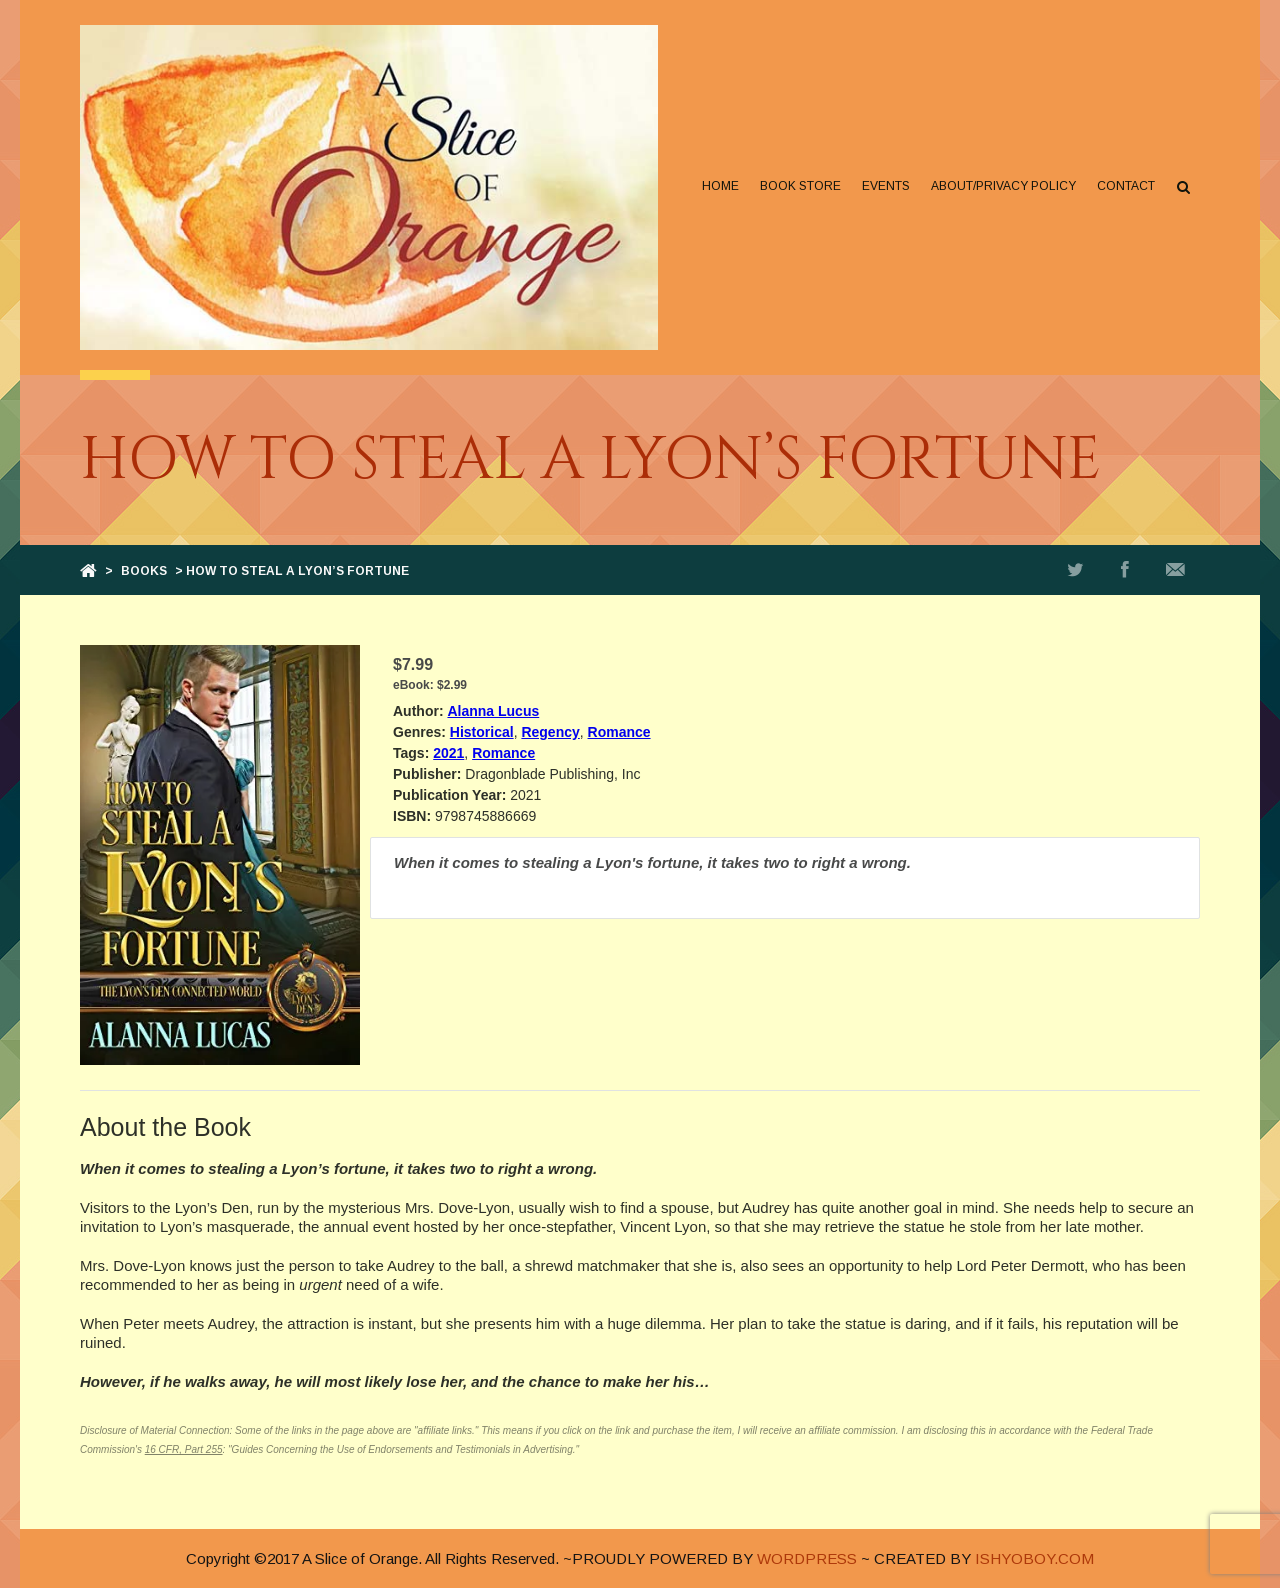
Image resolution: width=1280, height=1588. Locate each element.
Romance (619, 732)
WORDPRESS (807, 1558)
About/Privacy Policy (1003, 186)
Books (144, 571)
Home (720, 186)
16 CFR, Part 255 (184, 1449)
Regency (550, 732)
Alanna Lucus (493, 711)
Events (886, 186)
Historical (482, 732)
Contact (1126, 186)
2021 (448, 753)
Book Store (800, 186)
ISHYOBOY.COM (1034, 1558)
